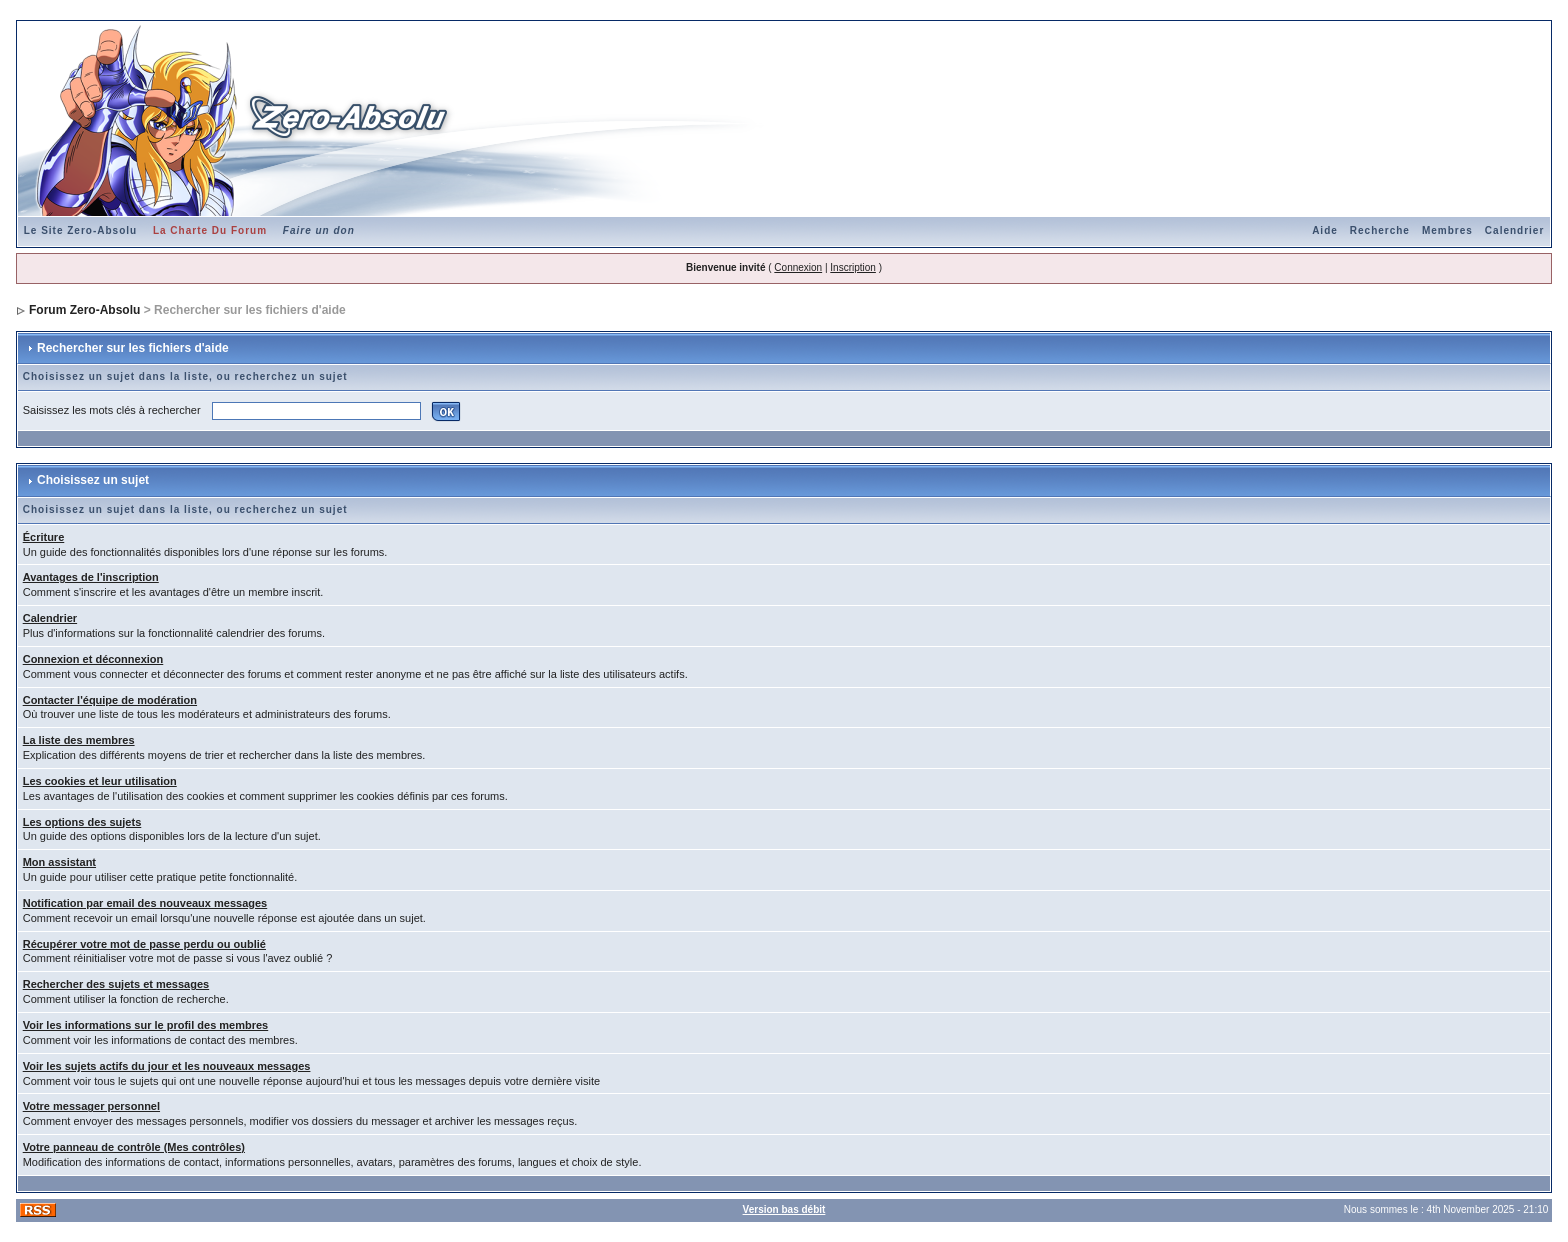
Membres (1447, 230)
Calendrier (1514, 230)
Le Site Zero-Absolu (80, 230)
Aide (1325, 230)
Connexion (798, 267)
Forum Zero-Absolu (84, 310)
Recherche (1380, 230)
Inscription (853, 267)
